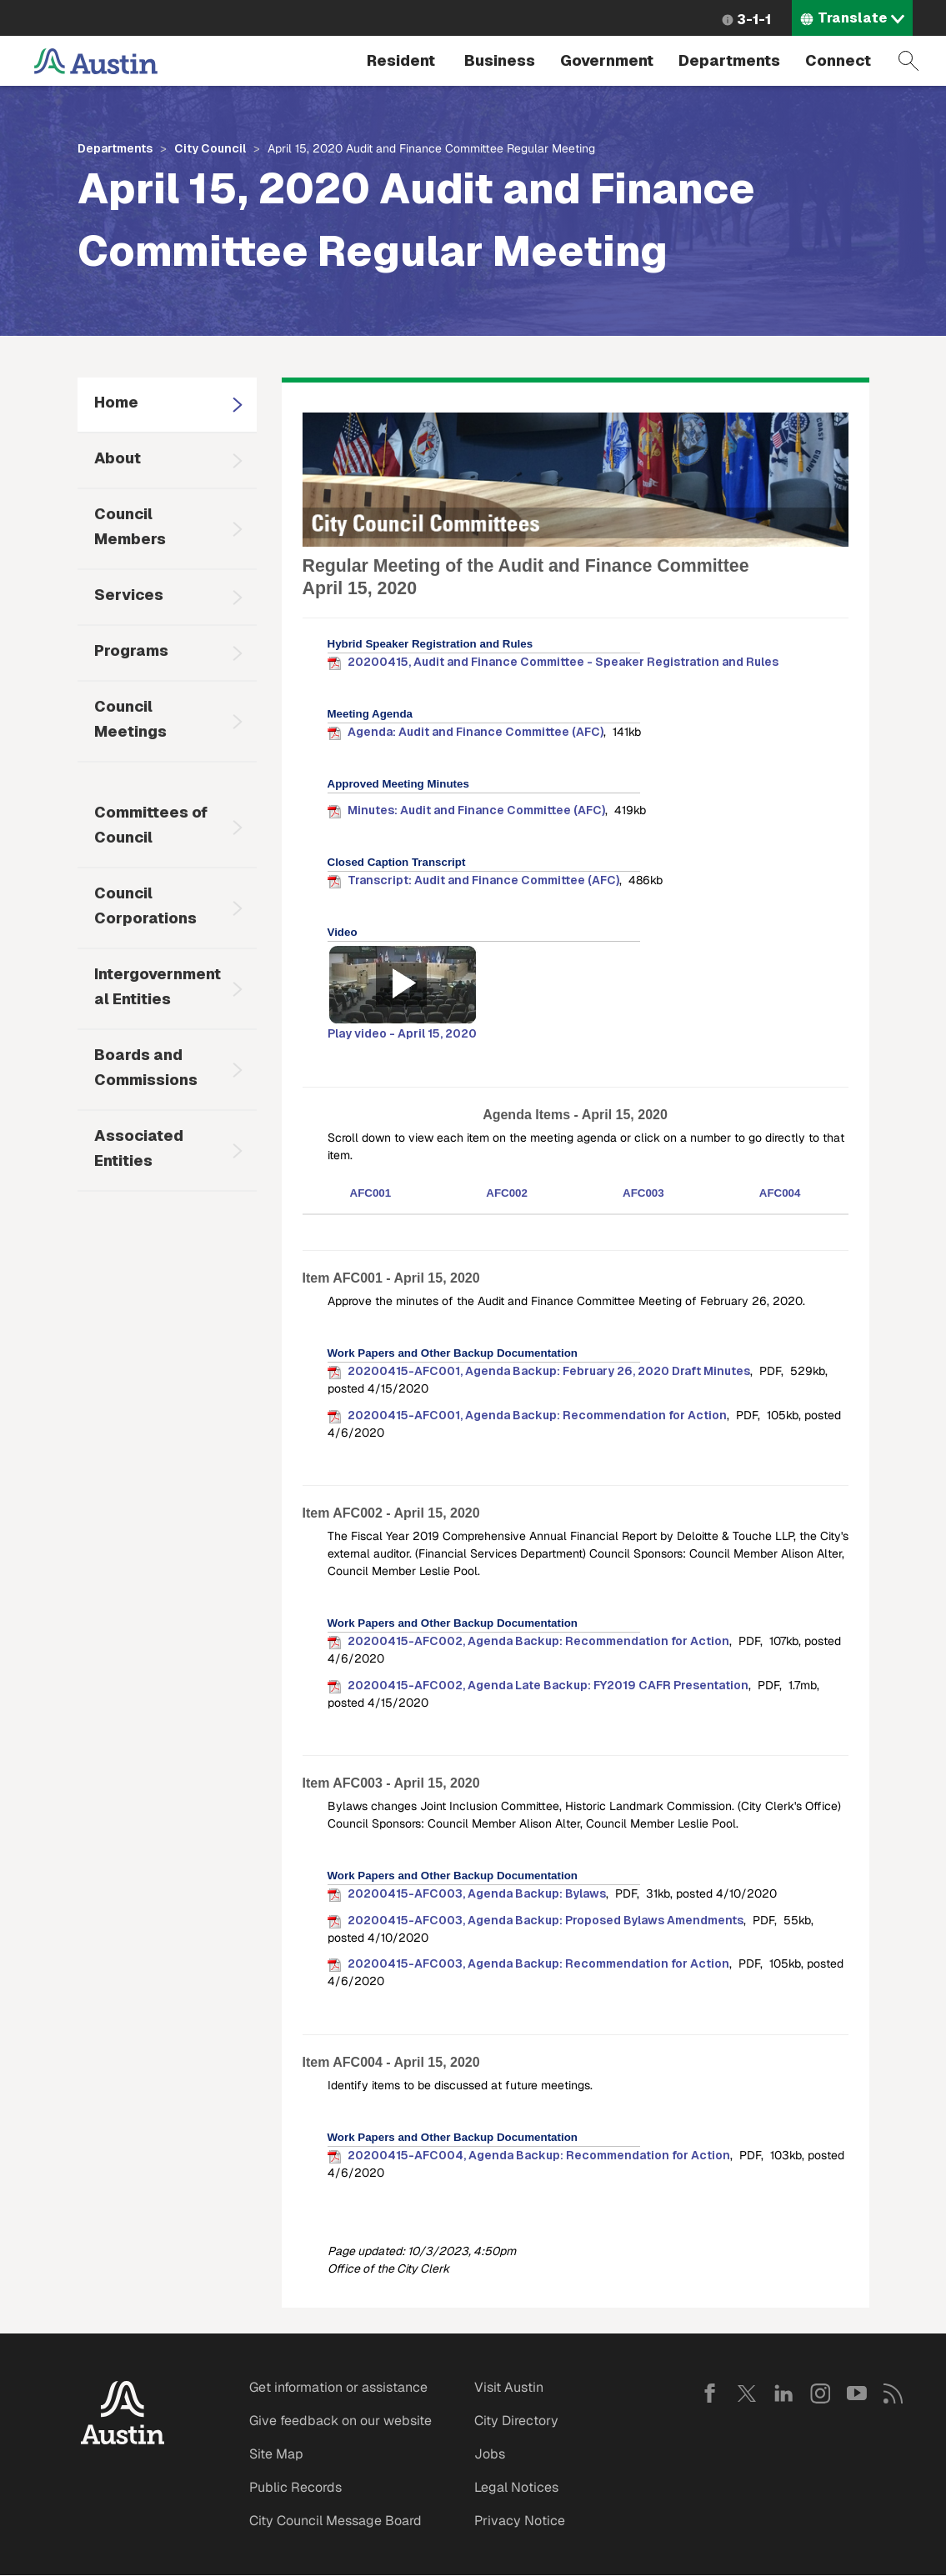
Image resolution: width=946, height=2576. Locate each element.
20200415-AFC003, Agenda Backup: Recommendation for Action (538, 1963)
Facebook (710, 2393)
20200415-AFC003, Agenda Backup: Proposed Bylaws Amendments (545, 1920)
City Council (210, 148)
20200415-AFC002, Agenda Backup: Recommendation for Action (538, 1640)
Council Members (130, 526)
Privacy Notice (519, 2520)
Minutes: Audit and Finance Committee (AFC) (476, 810)
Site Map (276, 2454)
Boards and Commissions (146, 1067)
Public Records (295, 2487)
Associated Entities (138, 1148)
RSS (893, 2393)
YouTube (857, 2393)
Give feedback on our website (340, 2420)
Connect (838, 60)
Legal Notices (516, 2487)
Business (499, 60)
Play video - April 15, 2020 (402, 1033)
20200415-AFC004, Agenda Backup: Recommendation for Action (539, 2155)
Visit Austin (508, 2387)
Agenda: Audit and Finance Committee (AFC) (475, 731)
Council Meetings (130, 719)
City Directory (516, 2420)
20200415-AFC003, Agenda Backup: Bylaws (477, 1893)
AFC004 (780, 1193)
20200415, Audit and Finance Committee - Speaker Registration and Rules (563, 661)
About (117, 458)
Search (908, 61)
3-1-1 (754, 19)
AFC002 (507, 1193)
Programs (131, 650)
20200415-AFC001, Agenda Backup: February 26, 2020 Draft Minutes (549, 1370)
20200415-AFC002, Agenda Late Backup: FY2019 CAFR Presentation (548, 1685)
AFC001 (371, 1193)
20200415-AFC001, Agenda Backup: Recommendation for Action (537, 1415)
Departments (729, 60)
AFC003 (643, 1193)
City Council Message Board (335, 2520)
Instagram (820, 2393)
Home (116, 402)
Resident (401, 60)
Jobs (489, 2454)
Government (606, 60)
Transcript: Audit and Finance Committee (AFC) (483, 880)
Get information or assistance (338, 2387)
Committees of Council (151, 825)
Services (128, 594)
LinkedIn (783, 2393)
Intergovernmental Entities (157, 986)
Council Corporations (145, 905)
